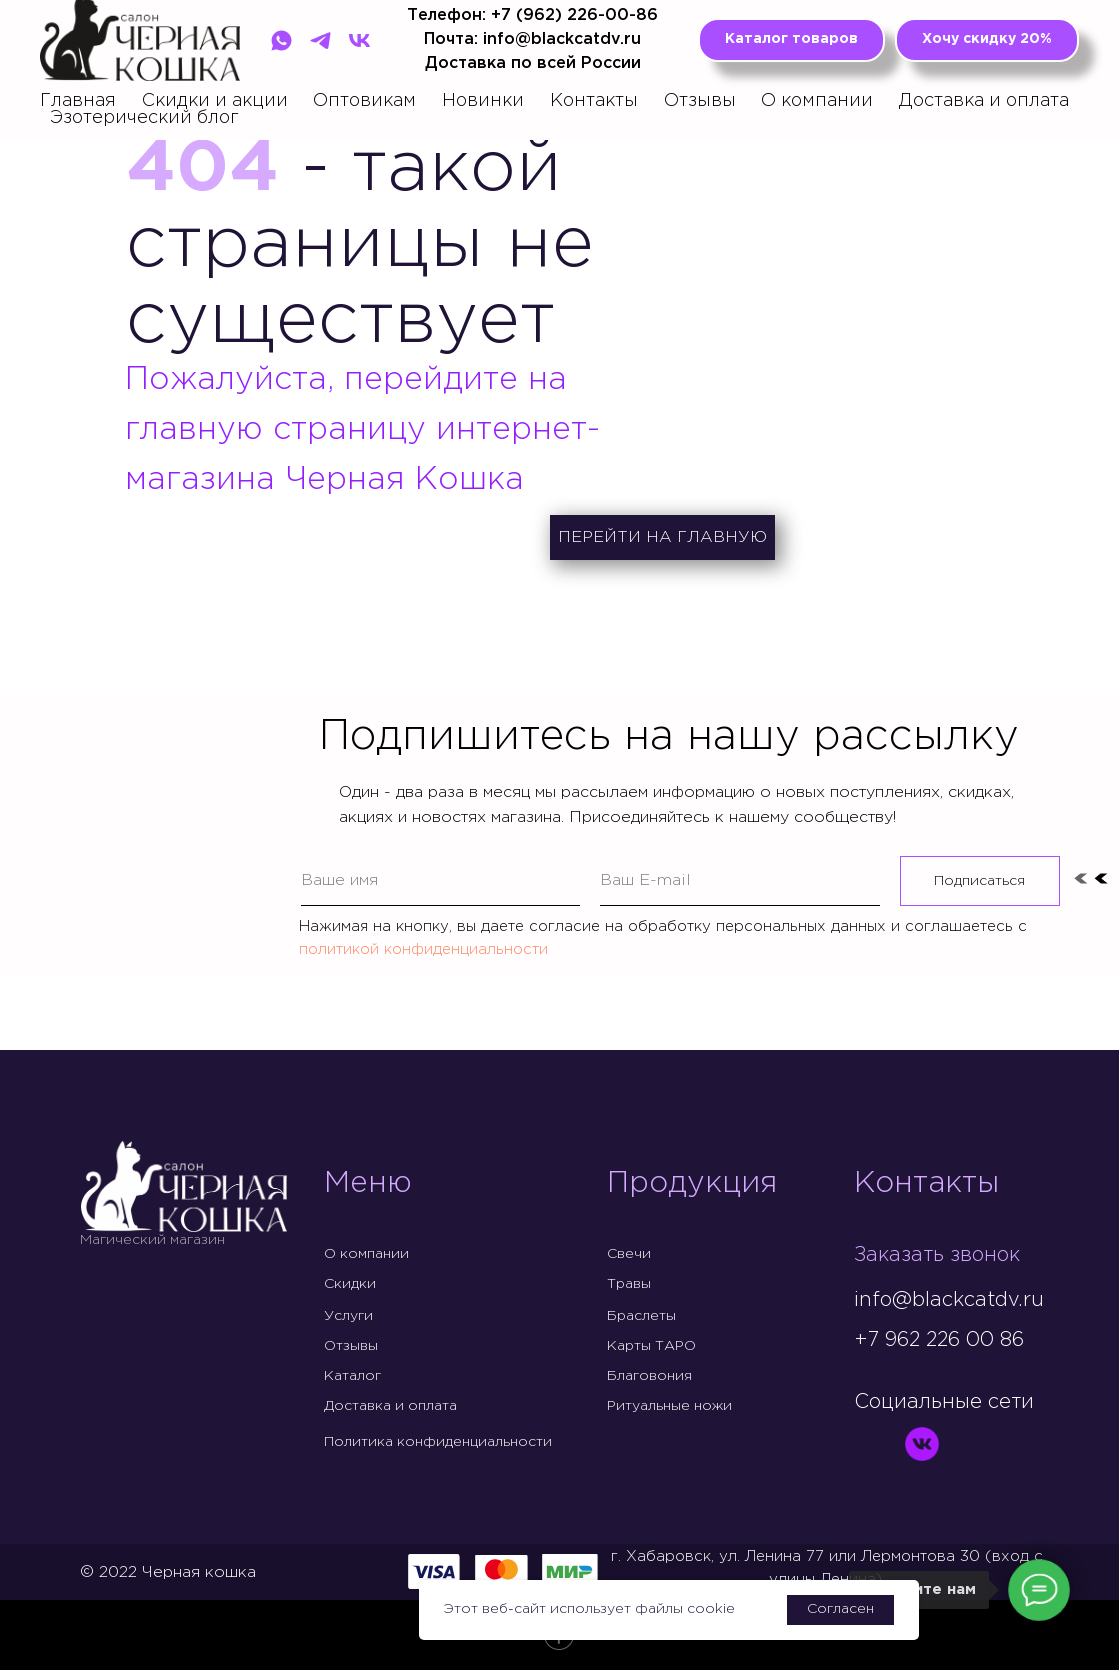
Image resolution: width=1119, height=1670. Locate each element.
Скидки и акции (215, 101)
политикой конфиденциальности (423, 949)
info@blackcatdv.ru (949, 1300)
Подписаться (979, 881)
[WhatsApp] (281, 40)
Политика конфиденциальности (438, 1442)
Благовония (649, 1376)
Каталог (352, 1376)
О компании (817, 101)
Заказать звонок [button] (937, 1255)
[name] (441, 881)
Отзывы (700, 101)
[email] (740, 881)
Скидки (350, 1284)
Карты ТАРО (651, 1346)
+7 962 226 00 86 (939, 1340)
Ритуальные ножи (669, 1406)
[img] (870, 1444)
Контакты (594, 101)
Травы (629, 1284)
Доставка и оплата (984, 101)
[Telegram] (320, 40)
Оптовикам (364, 101)
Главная (78, 101)
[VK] (359, 40)
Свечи (629, 1254)
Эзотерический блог (144, 118)
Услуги (348, 1316)
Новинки (483, 101)
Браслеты (641, 1316)
